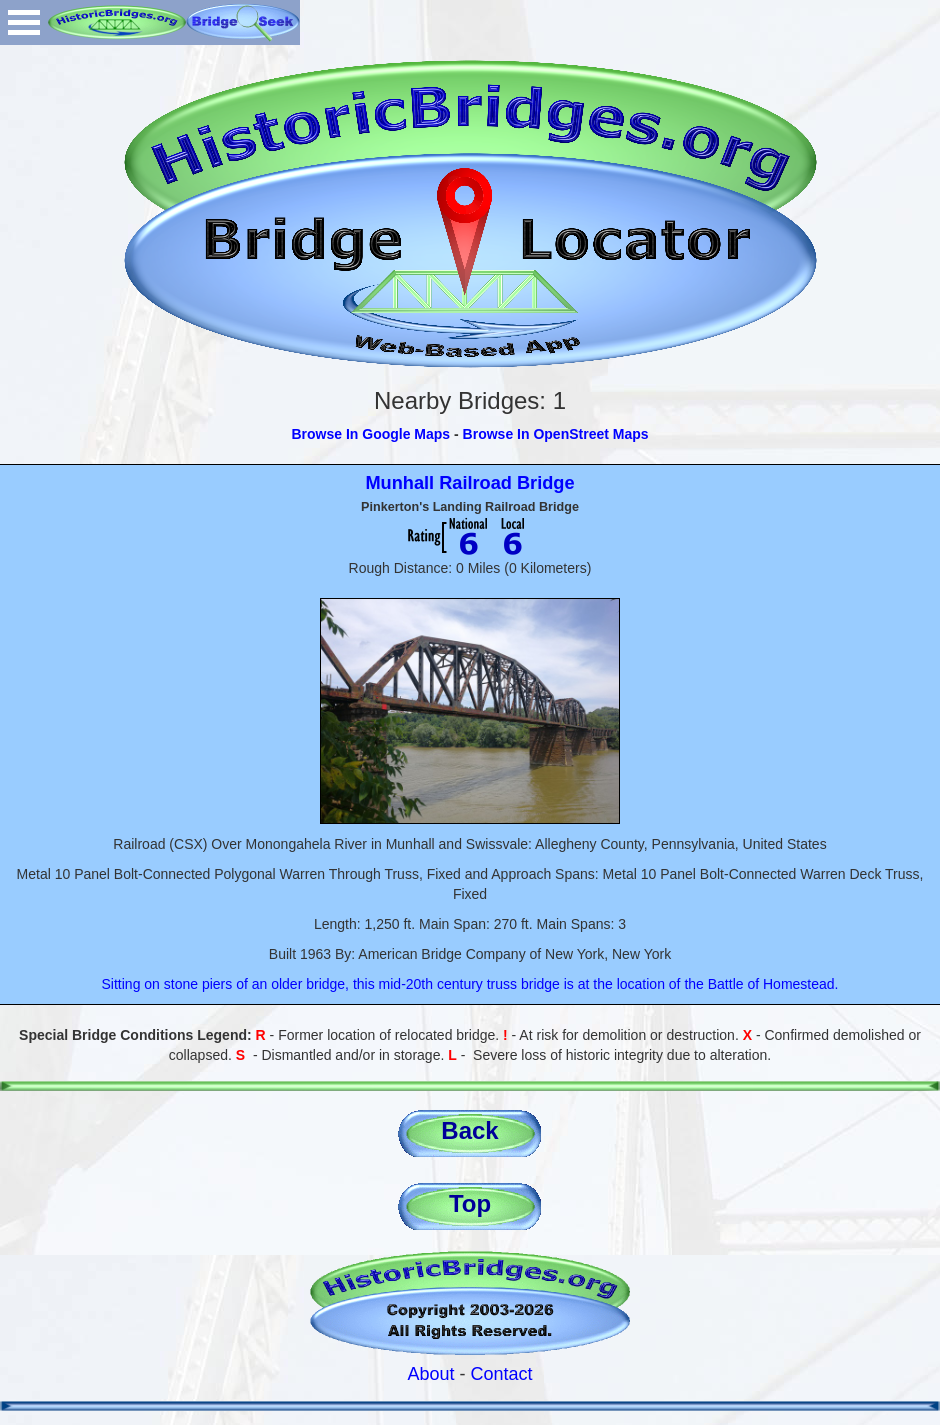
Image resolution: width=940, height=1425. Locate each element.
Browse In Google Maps (370, 434)
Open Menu (24, 22)
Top (470, 1203)
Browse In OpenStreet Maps (556, 434)
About (430, 1374)
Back (469, 1130)
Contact (502, 1374)
